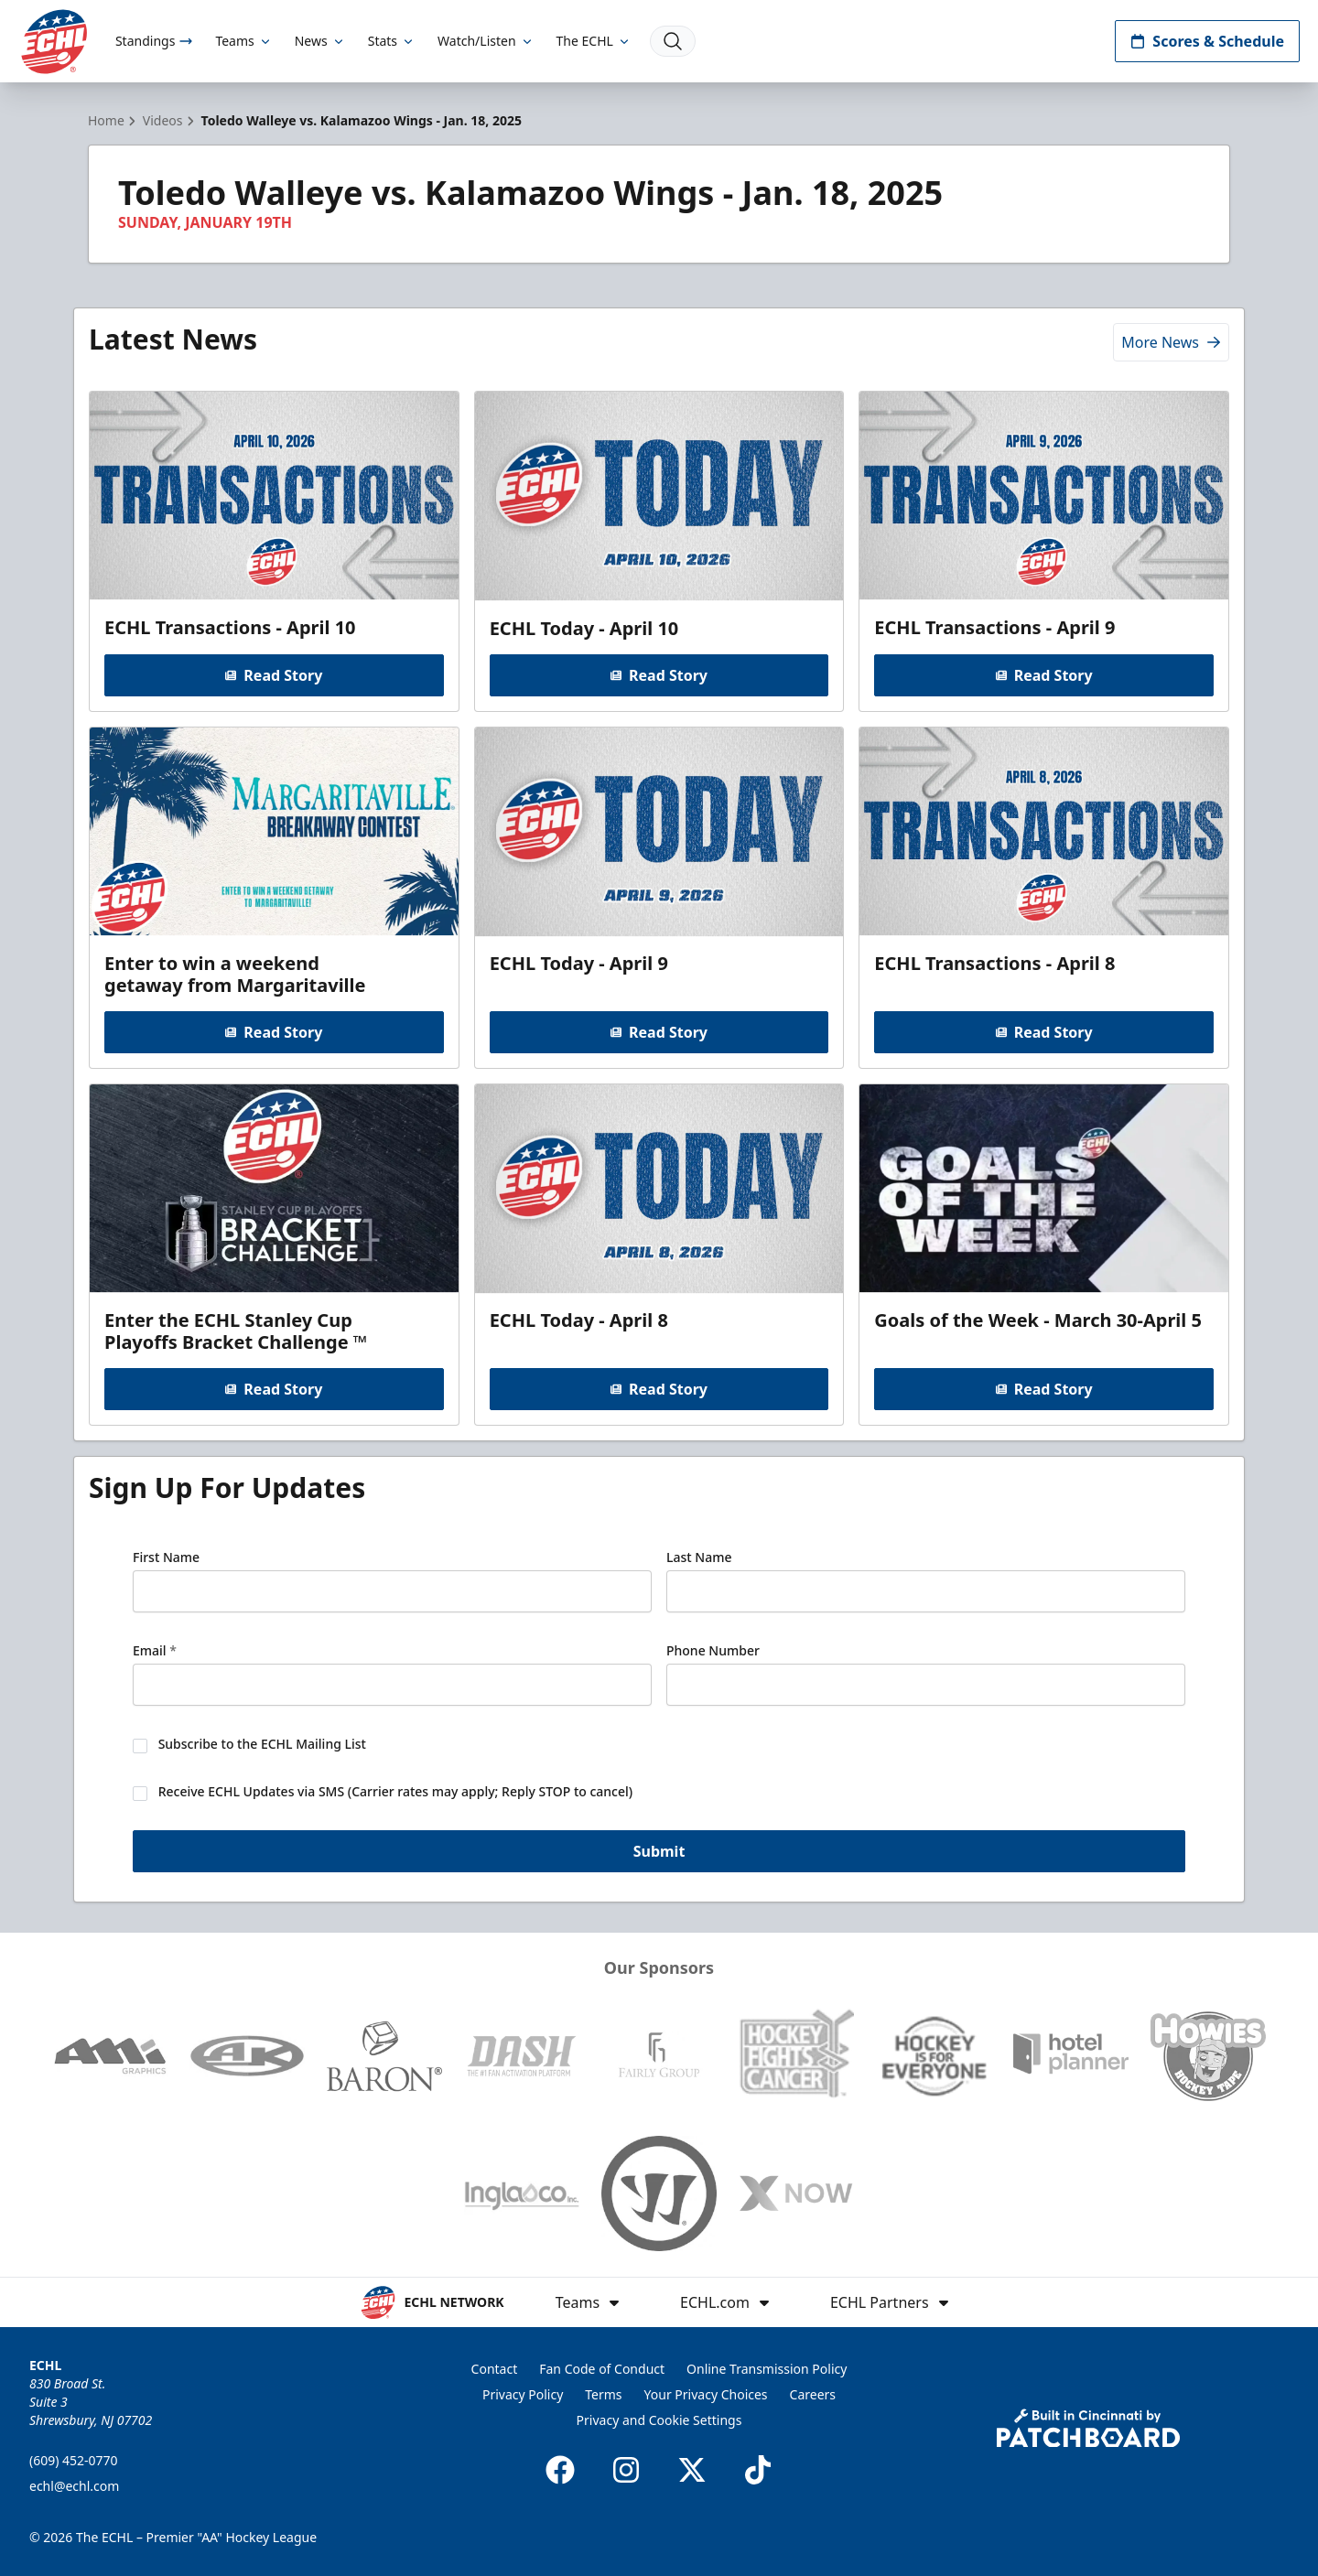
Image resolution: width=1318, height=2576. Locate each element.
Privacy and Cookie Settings (659, 2420)
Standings (154, 40)
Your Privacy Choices (706, 2394)
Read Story (273, 675)
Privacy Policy (522, 2394)
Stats (392, 40)
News (320, 40)
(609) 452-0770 (73, 2460)
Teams (243, 40)
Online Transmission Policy (766, 2368)
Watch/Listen (486, 40)
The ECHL (594, 40)
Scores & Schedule (1207, 41)
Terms (603, 2394)
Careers (813, 2394)
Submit (659, 1851)
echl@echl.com (74, 2486)
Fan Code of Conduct (601, 2368)
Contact (494, 2368)
